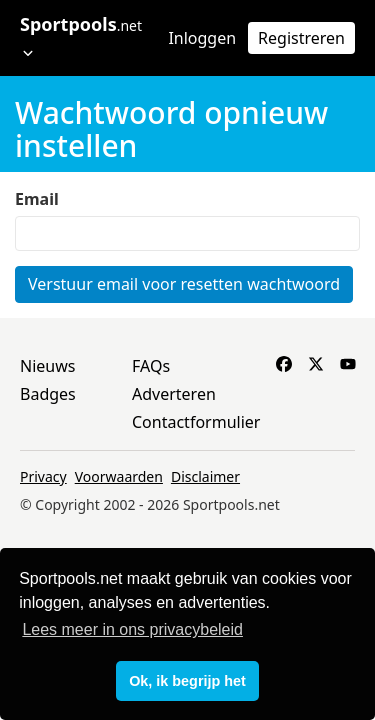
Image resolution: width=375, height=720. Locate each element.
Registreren (301, 38)
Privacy (43, 476)
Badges (48, 394)
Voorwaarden (119, 476)
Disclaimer (205, 476)
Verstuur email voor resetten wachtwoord (184, 284)
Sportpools (81, 35)
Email (37, 199)
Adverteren (174, 394)
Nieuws (47, 366)
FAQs (151, 366)
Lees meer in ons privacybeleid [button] (132, 629)
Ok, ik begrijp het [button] (187, 681)
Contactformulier (196, 422)
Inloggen (202, 38)
